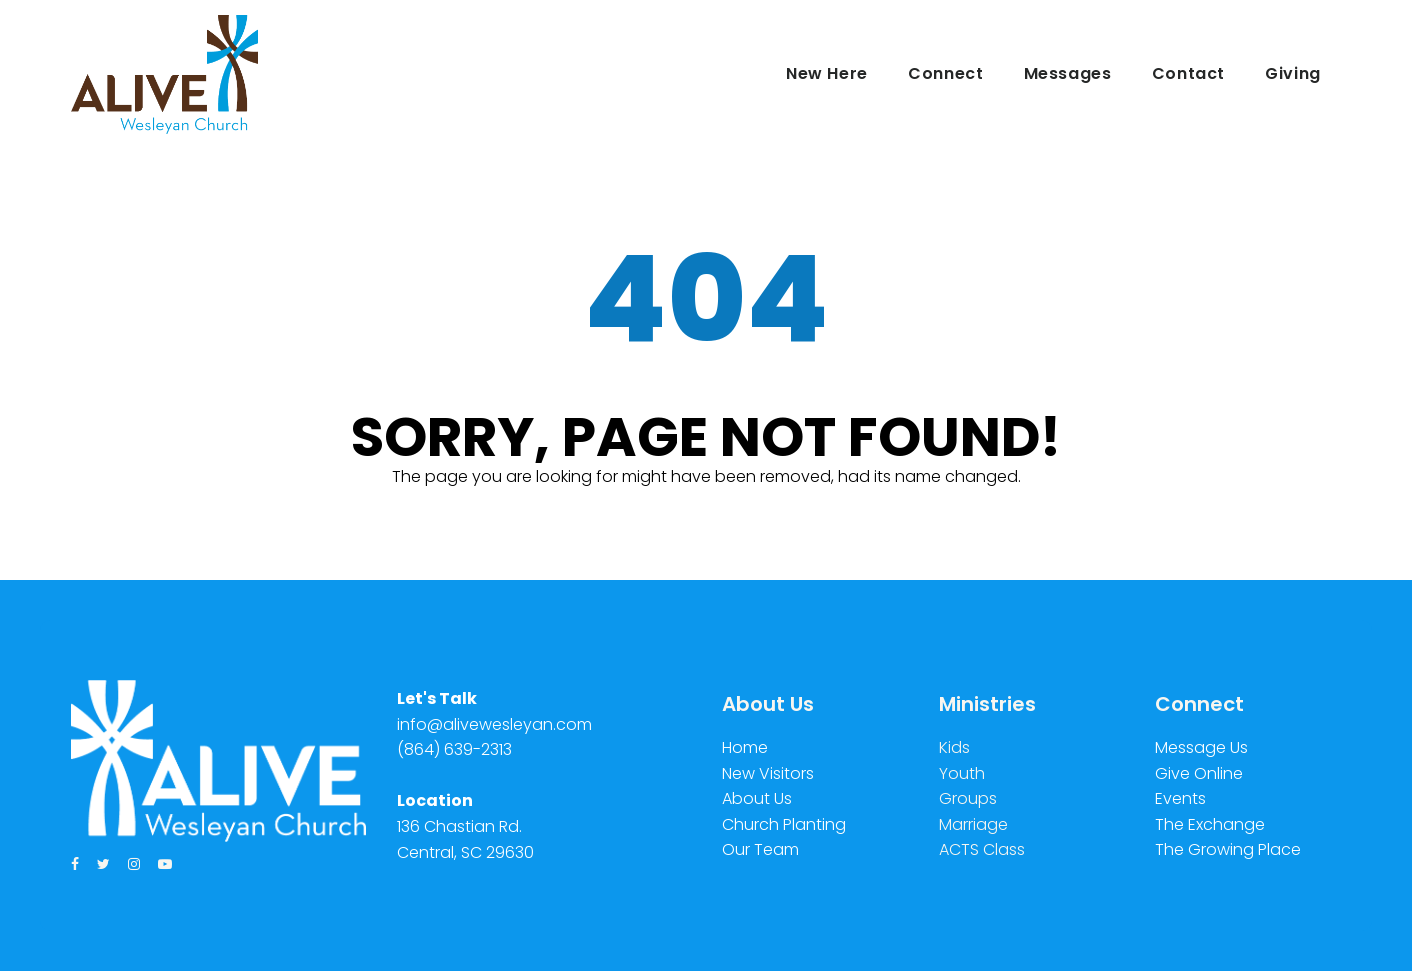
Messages (1068, 73)
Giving (1293, 73)
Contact (1188, 73)
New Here (827, 73)
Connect (945, 73)
